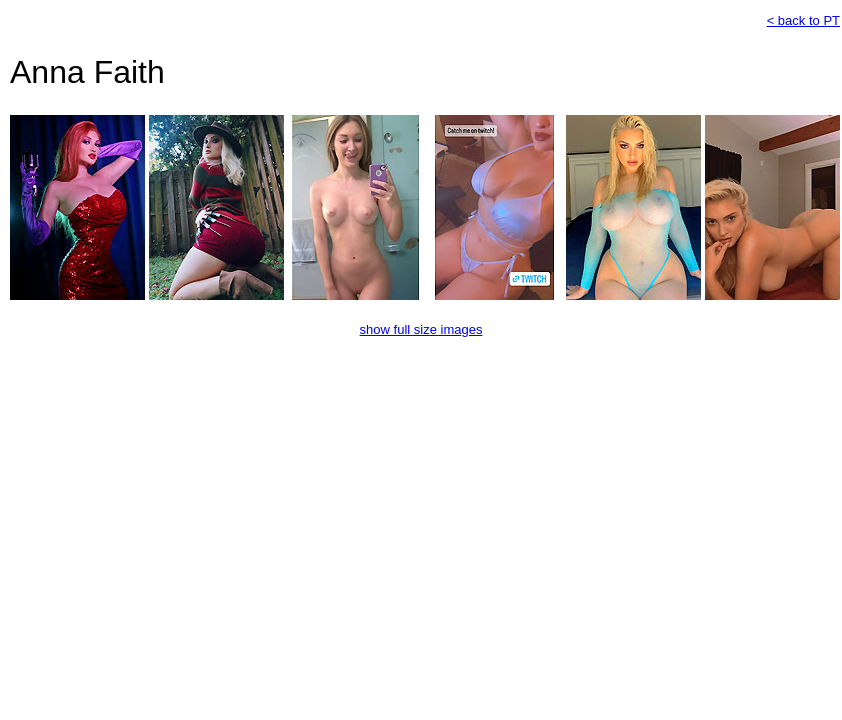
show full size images (421, 329)
